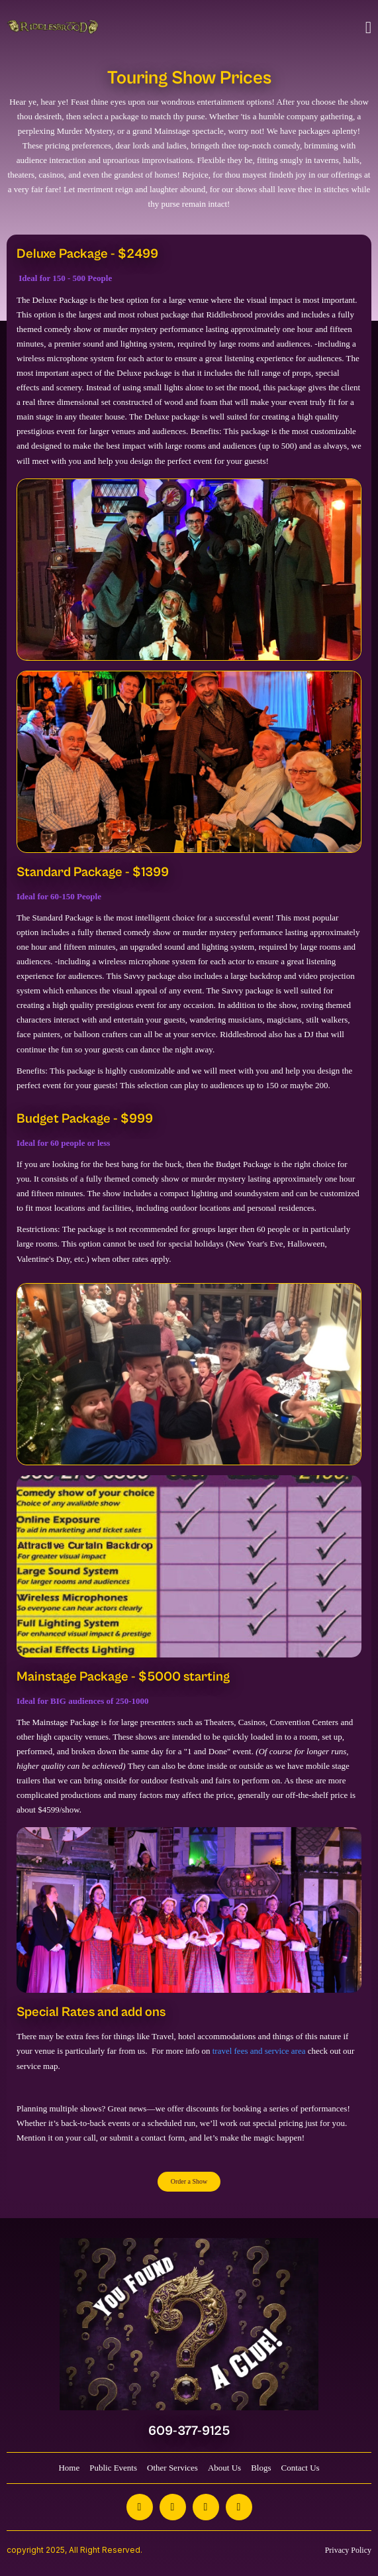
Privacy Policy (348, 2550)
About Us (224, 2468)
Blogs (261, 2468)
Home (68, 2468)
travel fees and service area (257, 2051)
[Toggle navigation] (368, 27)
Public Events (113, 2468)
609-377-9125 (189, 2431)
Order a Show (189, 2181)
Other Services (172, 2468)
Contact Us (300, 2468)
